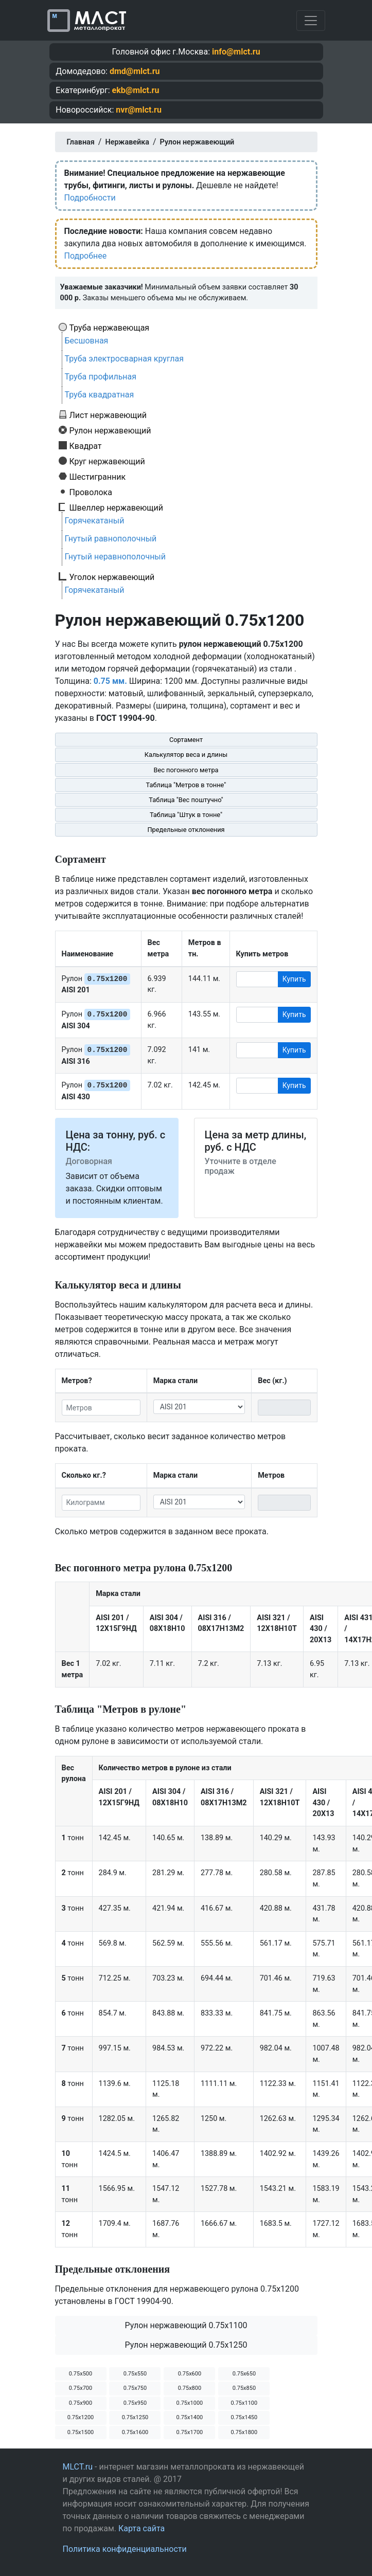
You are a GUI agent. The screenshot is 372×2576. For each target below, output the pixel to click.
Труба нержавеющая (109, 327)
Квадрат (85, 445)
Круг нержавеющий (107, 461)
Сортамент (186, 739)
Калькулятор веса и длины (186, 754)
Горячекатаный (95, 520)
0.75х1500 (80, 2432)
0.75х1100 (244, 2403)
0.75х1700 (189, 2432)
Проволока (90, 492)
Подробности (90, 198)
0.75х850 (244, 2388)
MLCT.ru (78, 2467)
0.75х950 (135, 2403)
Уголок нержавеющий (112, 577)
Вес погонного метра (185, 770)
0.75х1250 (135, 2417)
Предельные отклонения (185, 829)
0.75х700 (80, 2388)
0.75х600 (189, 2373)
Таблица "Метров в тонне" (186, 785)
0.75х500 (80, 2373)
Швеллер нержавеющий (116, 507)
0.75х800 (189, 2388)
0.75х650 (244, 2373)
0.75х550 (135, 2373)
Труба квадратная (99, 395)
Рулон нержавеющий (110, 430)
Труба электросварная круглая (124, 359)
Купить (294, 979)
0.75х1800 (244, 2432)
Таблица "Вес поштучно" (186, 800)
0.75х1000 (189, 2403)
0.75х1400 (189, 2417)
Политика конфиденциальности (125, 2549)
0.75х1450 (244, 2417)
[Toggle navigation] (310, 20)
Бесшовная (87, 341)
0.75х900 (80, 2403)
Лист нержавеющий (108, 415)
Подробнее (85, 256)
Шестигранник (97, 476)
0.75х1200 (80, 2417)
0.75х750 (135, 2388)
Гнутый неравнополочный (115, 556)
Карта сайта (141, 2528)
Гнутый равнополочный (111, 538)
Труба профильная (101, 377)
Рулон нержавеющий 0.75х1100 (186, 2325)
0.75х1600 (135, 2432)
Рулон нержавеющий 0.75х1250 (186, 2345)
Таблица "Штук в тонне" (186, 815)
